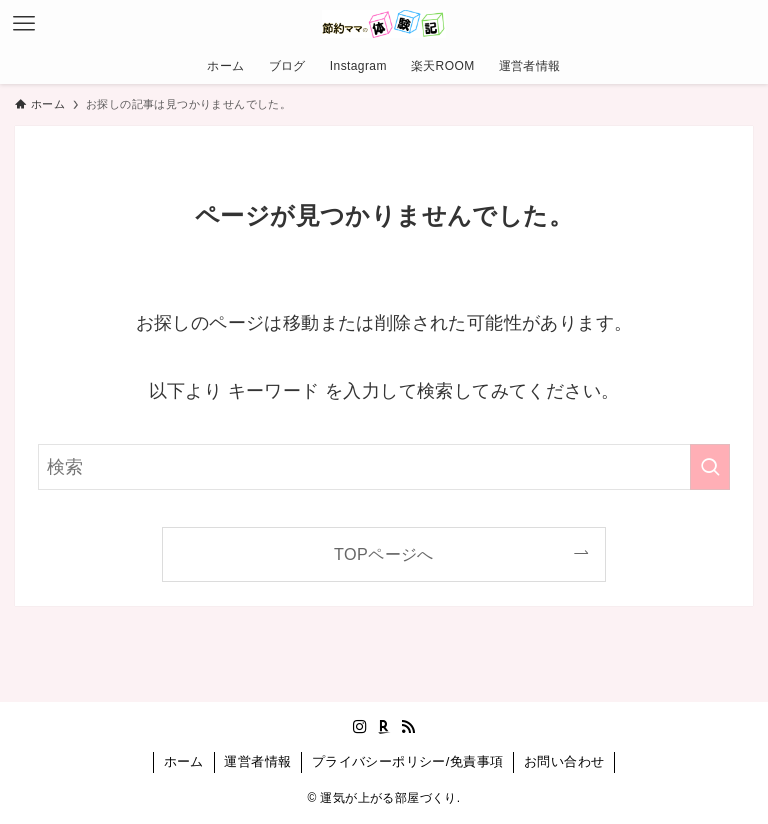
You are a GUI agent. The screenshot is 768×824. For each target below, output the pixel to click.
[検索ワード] (383, 467)
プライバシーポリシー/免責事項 (408, 761)
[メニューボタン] (24, 24)
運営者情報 (257, 761)
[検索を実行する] (710, 467)
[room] (384, 727)
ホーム (184, 761)
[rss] (408, 727)
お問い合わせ (564, 761)
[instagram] (360, 727)
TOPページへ (384, 554)
